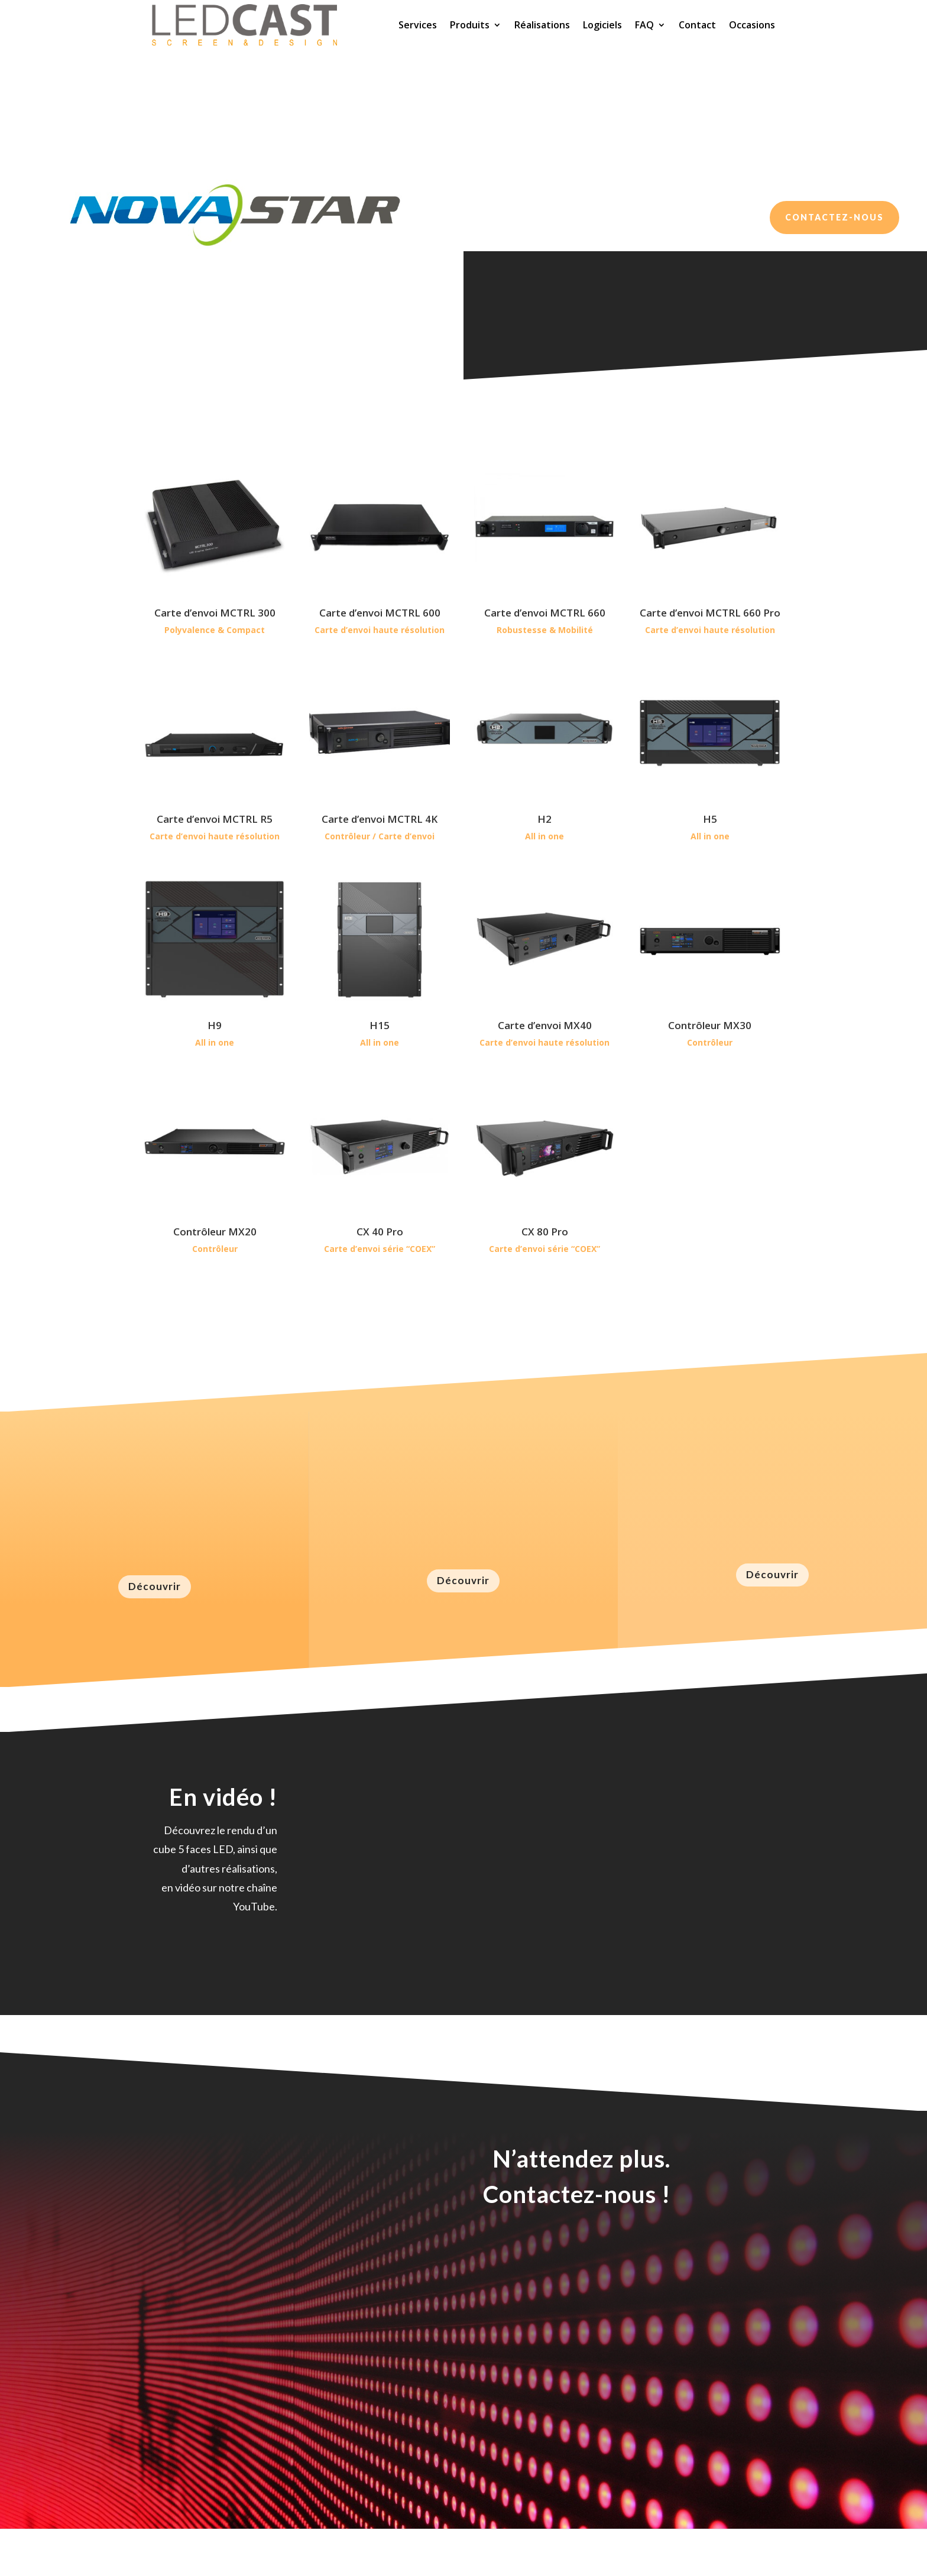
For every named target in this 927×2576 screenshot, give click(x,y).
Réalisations (542, 24)
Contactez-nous (834, 217)
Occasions (752, 24)
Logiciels (602, 24)
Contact (697, 24)
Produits (470, 24)
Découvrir (154, 1586)
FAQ (644, 24)
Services (417, 24)
